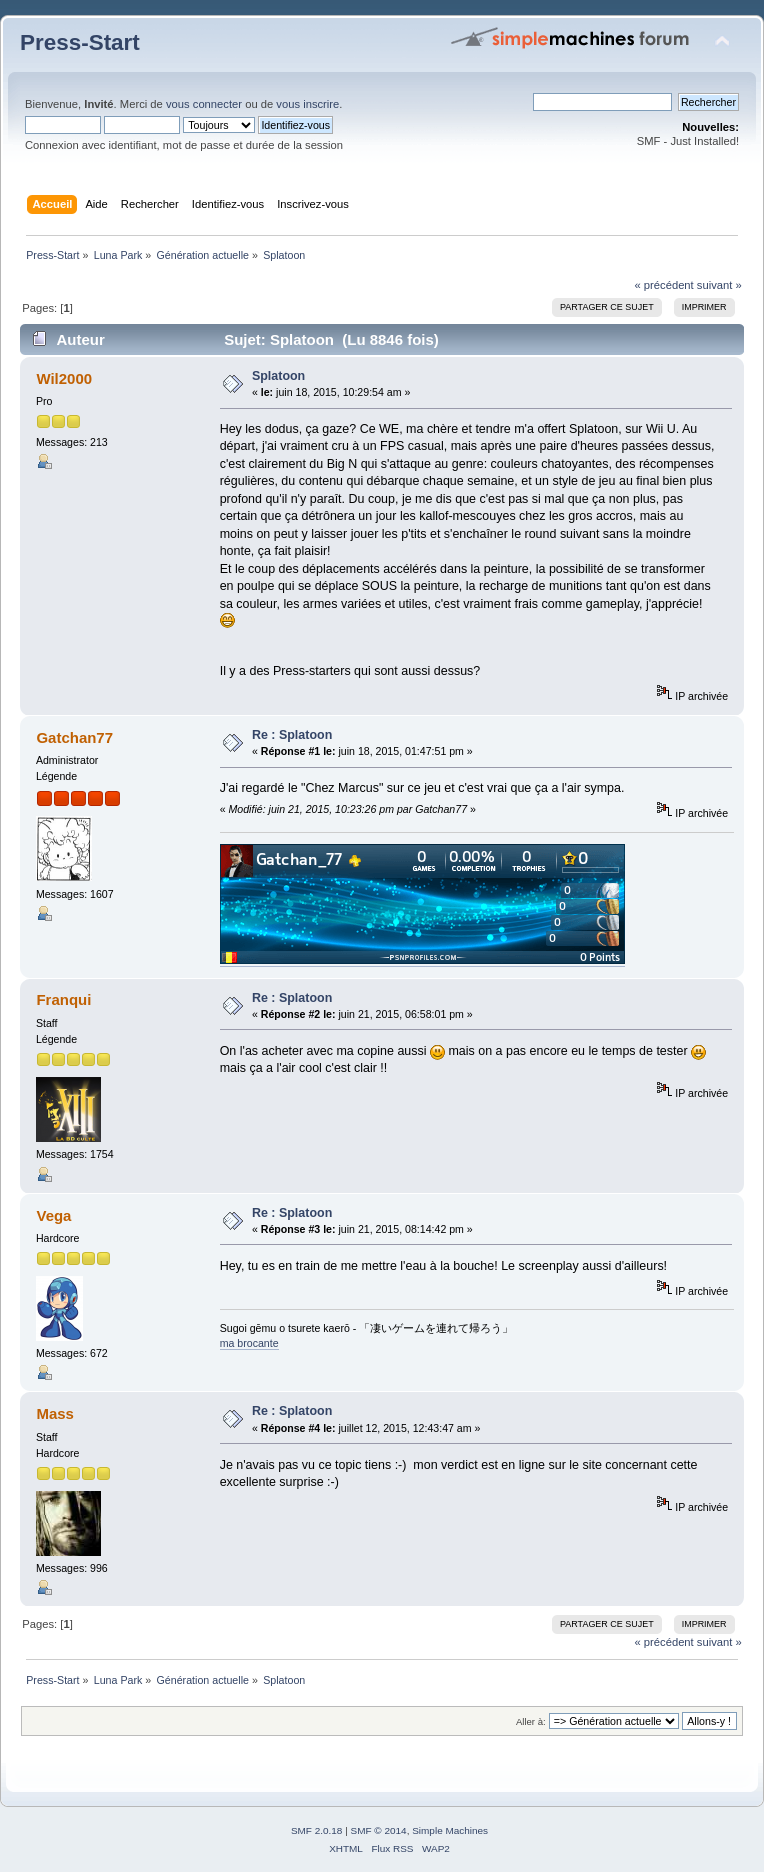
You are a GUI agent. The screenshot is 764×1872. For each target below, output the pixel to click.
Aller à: (531, 1721)
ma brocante (249, 1343)
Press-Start (80, 42)
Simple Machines (450, 1830)
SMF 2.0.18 (317, 1830)
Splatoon (278, 376)
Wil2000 (64, 378)
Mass (54, 1413)
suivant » (719, 285)
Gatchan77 (74, 737)
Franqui (63, 999)
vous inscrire (307, 104)
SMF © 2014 (379, 1830)
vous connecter (204, 104)
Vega (53, 1215)
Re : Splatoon (292, 735)
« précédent (663, 285)
